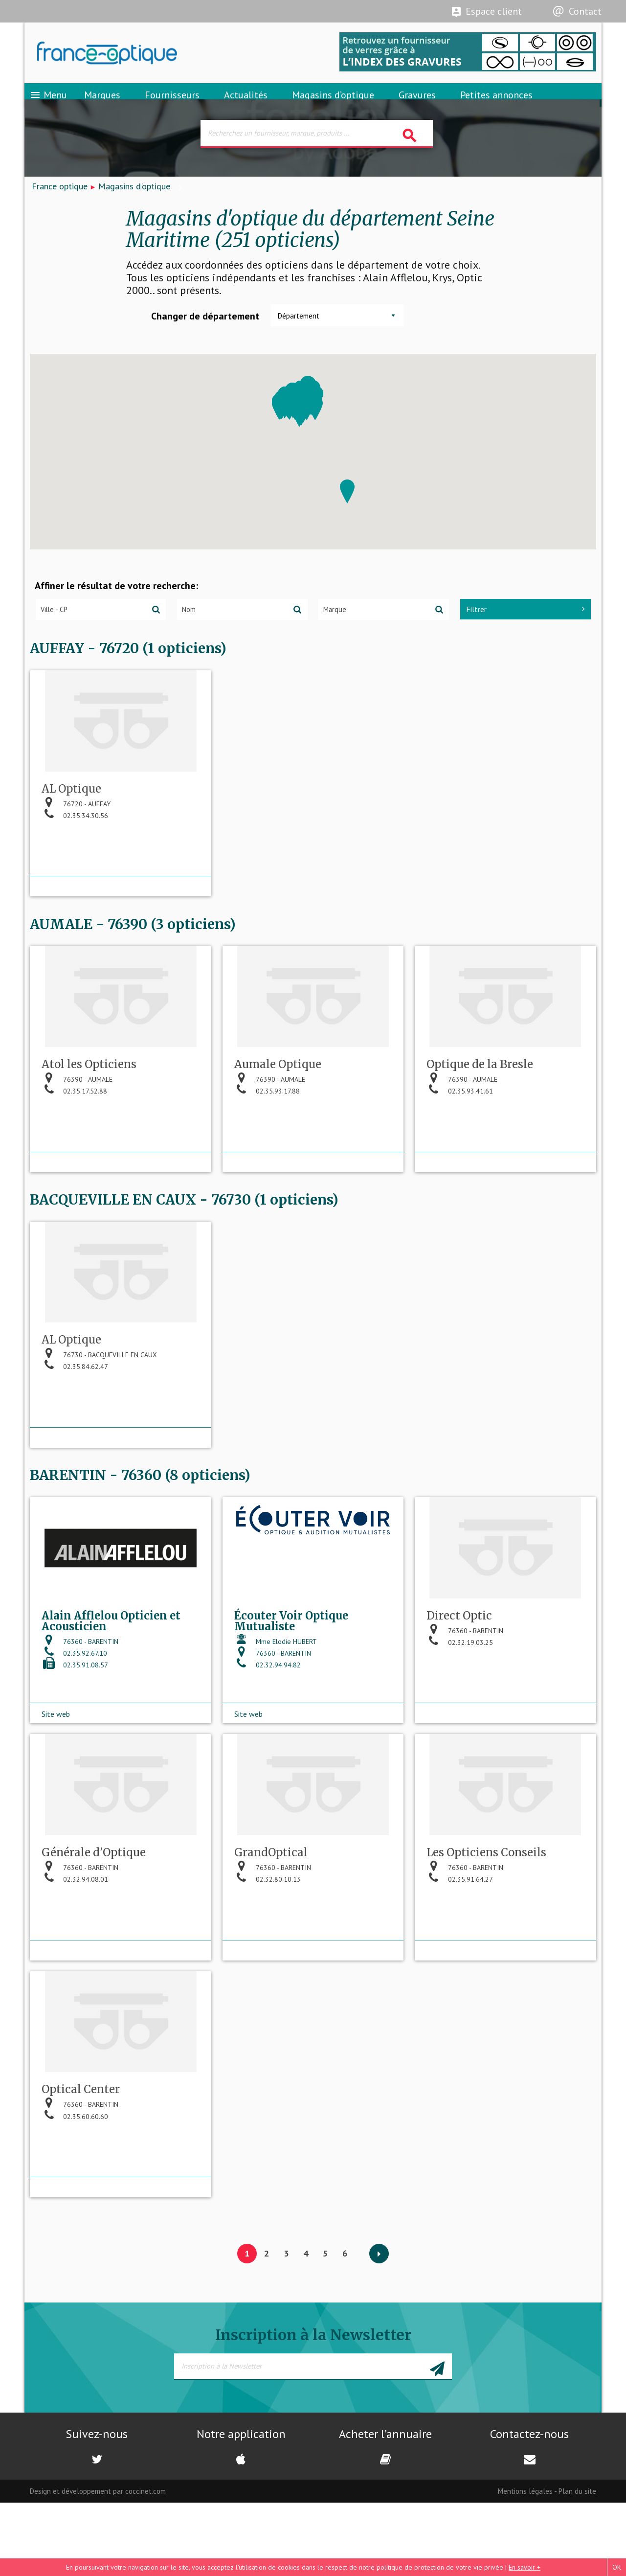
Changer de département (205, 334)
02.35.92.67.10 (74, 1719)
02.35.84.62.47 (75, 1424)
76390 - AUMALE (77, 1128)
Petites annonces (496, 105)
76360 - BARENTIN (80, 1708)
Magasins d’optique (333, 105)
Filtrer (525, 627)
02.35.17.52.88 (74, 1140)
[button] (347, 509)
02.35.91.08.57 (75, 1731)
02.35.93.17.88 (267, 1140)
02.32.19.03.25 (459, 1709)
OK (616, 2567)
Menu (48, 105)
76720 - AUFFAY (76, 844)
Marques (102, 105)
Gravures (417, 105)
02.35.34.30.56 (75, 855)
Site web (56, 1769)
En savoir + (524, 2567)
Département (298, 333)
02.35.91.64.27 (459, 1955)
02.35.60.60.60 (75, 2200)
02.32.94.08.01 (75, 1955)
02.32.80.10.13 (267, 1955)
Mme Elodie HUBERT (275, 1708)
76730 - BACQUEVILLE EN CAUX (99, 1413)
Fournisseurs (172, 105)
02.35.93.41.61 (459, 1140)
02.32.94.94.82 (267, 1731)
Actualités (246, 105)
